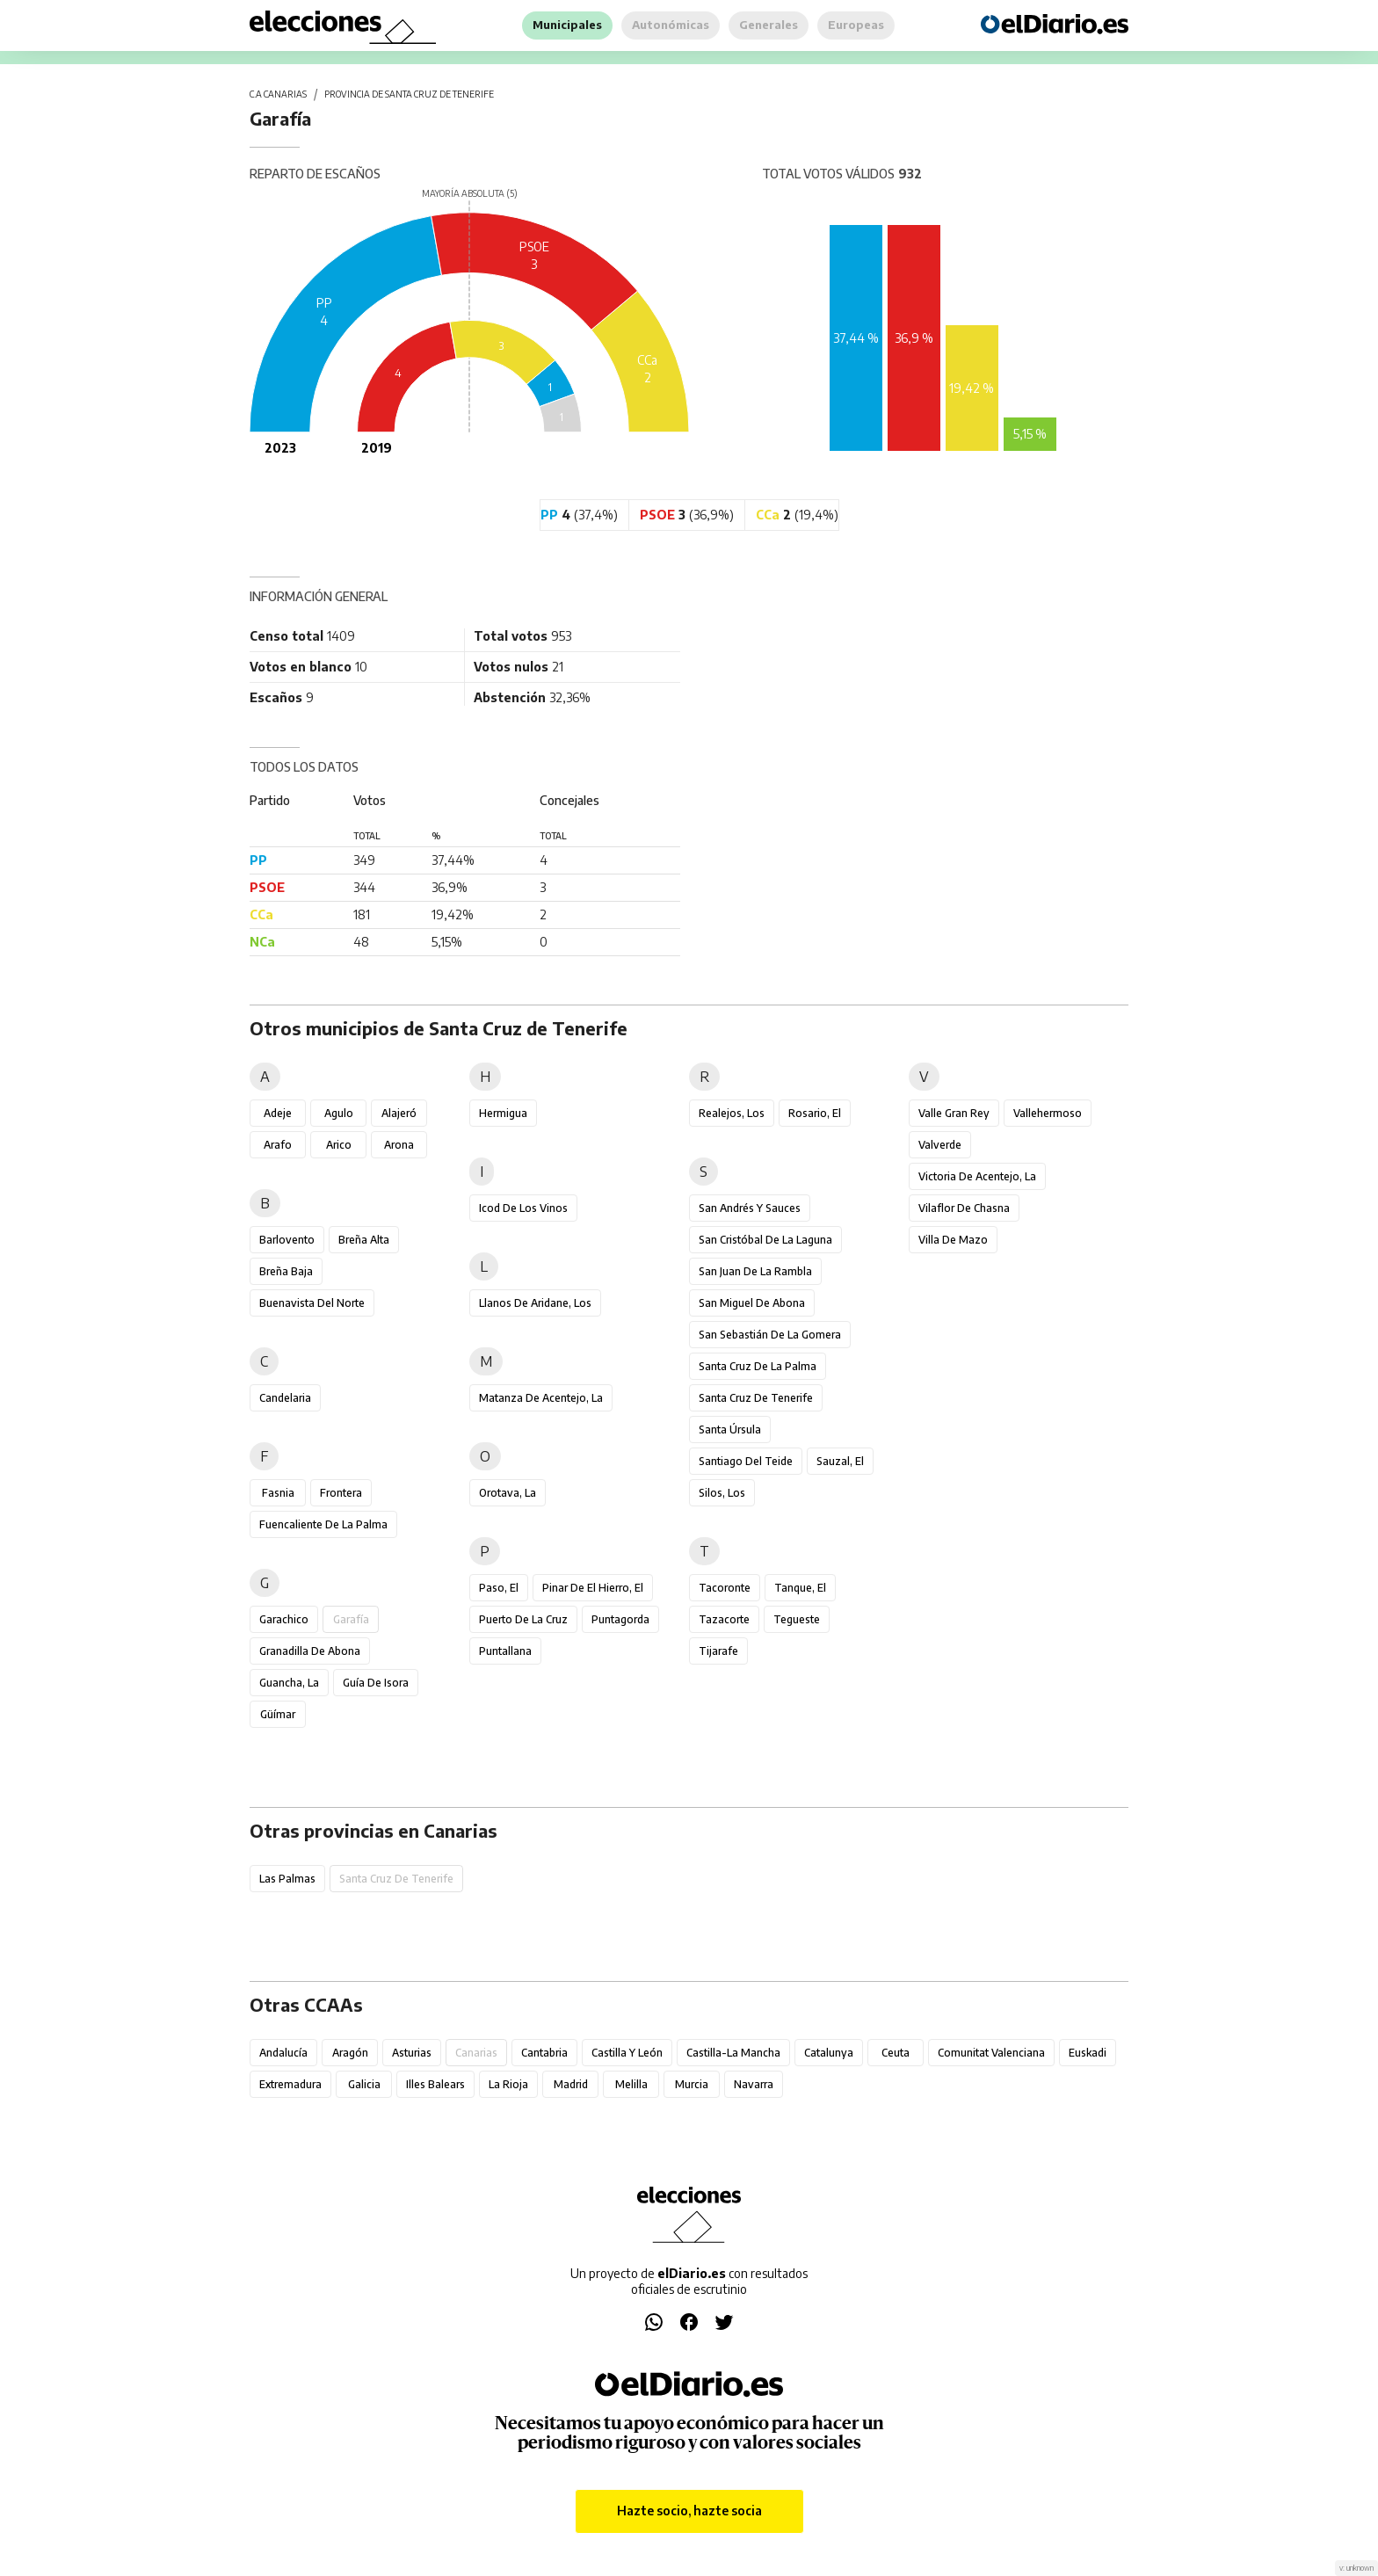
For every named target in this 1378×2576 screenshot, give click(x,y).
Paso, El (499, 1587)
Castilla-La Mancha (733, 2052)
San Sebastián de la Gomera (770, 1334)
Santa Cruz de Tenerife (756, 1397)
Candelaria (285, 1397)
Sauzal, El (840, 1461)
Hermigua (503, 1113)
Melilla (631, 2084)
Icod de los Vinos (523, 1208)
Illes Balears (435, 2084)
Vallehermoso (1047, 1113)
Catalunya (828, 2052)
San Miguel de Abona (752, 1303)
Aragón (350, 2052)
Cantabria (544, 2052)
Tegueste (796, 1619)
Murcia (691, 2084)
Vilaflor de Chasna (964, 1208)
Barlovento (287, 1239)
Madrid (571, 2084)
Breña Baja (286, 1271)
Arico (339, 1144)
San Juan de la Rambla (755, 1271)
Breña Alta (363, 1239)
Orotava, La (507, 1492)
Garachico (283, 1619)
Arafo (278, 1144)
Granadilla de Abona (309, 1651)
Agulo (338, 1113)
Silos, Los (722, 1492)
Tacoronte (725, 1587)
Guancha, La (289, 1682)
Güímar (277, 1714)
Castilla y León (627, 2052)
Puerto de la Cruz (523, 1619)
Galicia (364, 2084)
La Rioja (508, 2084)
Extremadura (290, 2084)
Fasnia (278, 1492)
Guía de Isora (376, 1682)
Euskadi (1087, 2052)
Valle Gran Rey (954, 1113)
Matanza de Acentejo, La (541, 1397)
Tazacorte (724, 1619)
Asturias (412, 2052)
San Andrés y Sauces (750, 1208)
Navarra (753, 2084)
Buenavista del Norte (312, 1303)
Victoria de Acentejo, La (977, 1176)
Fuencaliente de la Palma (323, 1524)
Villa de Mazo (953, 1239)
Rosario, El (814, 1113)
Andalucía (283, 2052)
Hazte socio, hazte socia (689, 2510)
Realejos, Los (732, 1113)
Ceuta (895, 2052)
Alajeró (399, 1113)
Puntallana (505, 1651)
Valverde (939, 1144)
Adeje (278, 1113)
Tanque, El (800, 1587)
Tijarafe (718, 1651)
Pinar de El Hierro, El (592, 1587)
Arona (399, 1144)
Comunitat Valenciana (991, 2052)
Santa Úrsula (730, 1429)
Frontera (341, 1492)
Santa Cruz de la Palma (757, 1366)
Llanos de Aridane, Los (535, 1303)
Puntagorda (620, 1619)
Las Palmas (287, 1878)
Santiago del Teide (746, 1461)
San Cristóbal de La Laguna (765, 1239)
